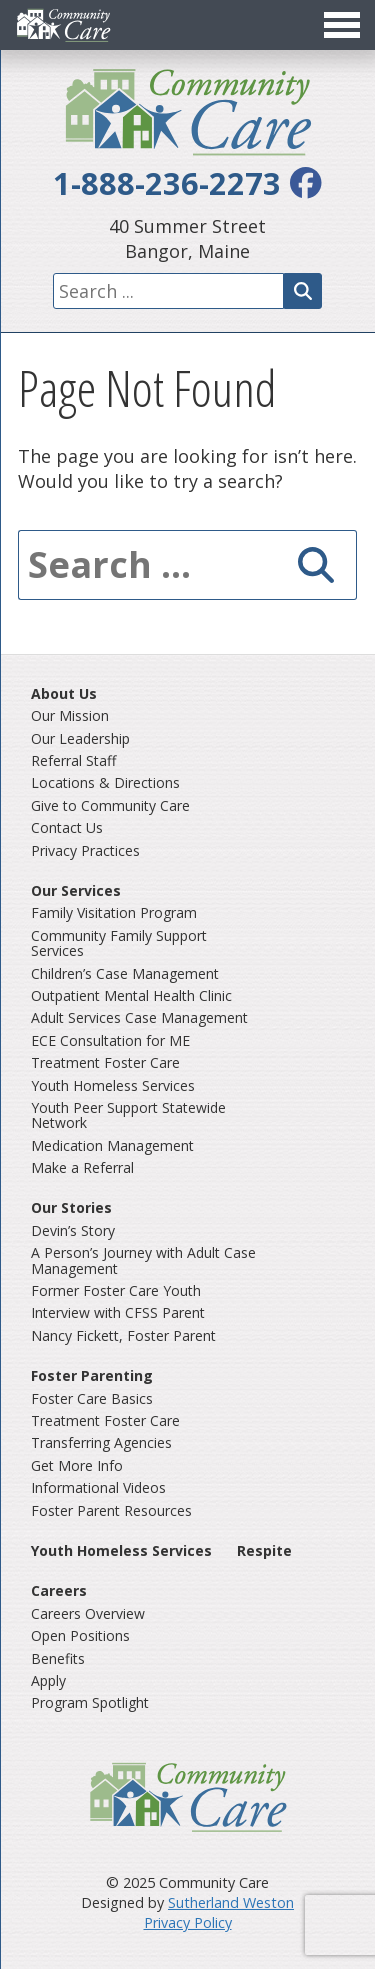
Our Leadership (80, 738)
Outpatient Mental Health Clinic (131, 995)
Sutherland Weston (231, 1902)
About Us (64, 693)
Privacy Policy (188, 1922)
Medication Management (112, 1145)
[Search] (303, 291)
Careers (59, 1590)
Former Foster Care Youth (116, 1290)
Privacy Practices (85, 850)
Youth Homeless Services (113, 1085)
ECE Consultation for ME (110, 1040)
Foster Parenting (92, 1375)
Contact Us (67, 827)
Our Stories (71, 1207)
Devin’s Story (73, 1230)
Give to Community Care (110, 805)
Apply (48, 1680)
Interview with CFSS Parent (118, 1312)
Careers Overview (88, 1613)
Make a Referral (82, 1167)
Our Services (76, 890)
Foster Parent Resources (111, 1510)
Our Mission (70, 715)
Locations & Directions (105, 782)
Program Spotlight (90, 1702)
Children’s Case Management (125, 973)
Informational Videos (98, 1487)
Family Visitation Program (114, 912)
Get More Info (77, 1465)
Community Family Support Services (119, 943)
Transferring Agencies (101, 1442)
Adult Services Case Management (139, 1017)
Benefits (58, 1658)
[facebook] (306, 183)
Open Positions (80, 1635)
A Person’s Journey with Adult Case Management (143, 1260)
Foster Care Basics (92, 1398)
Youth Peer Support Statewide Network (128, 1115)
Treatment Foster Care (105, 1062)
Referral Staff (73, 760)
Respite (264, 1550)
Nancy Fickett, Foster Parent (123, 1335)
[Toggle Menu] (187, 25)
